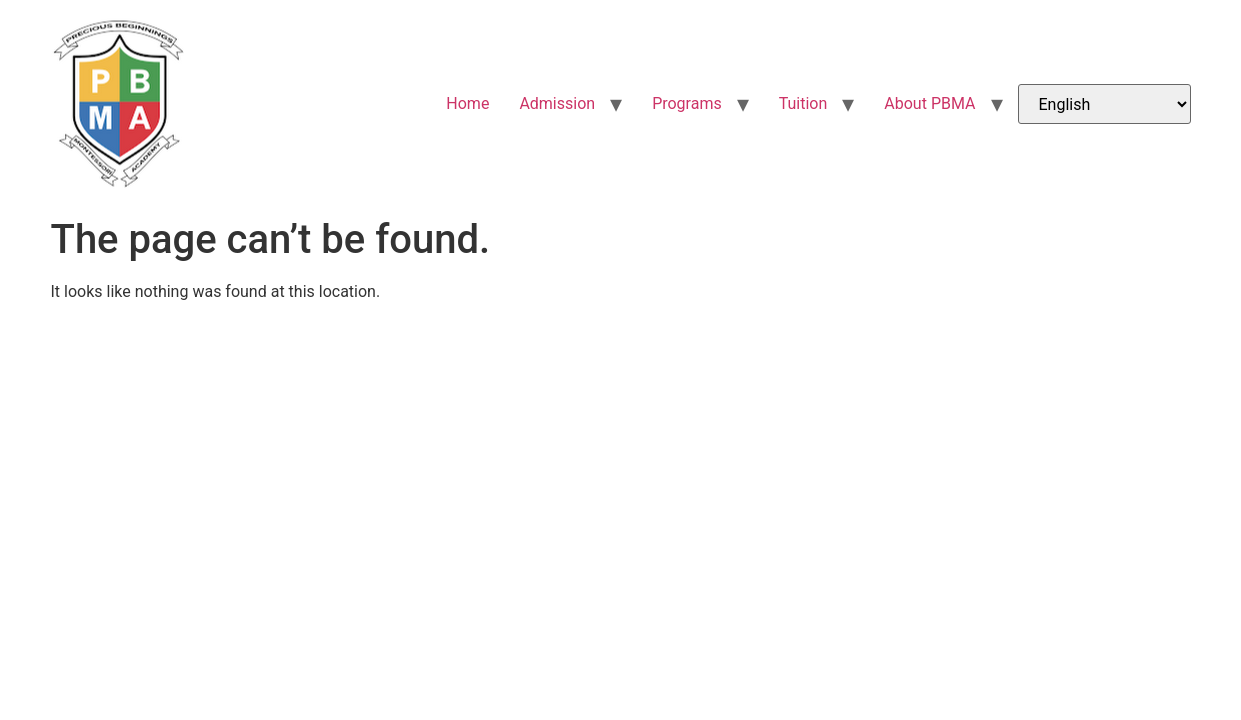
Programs (687, 103)
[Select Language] (1104, 104)
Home (467, 103)
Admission (557, 103)
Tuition (803, 103)
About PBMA (929, 103)
